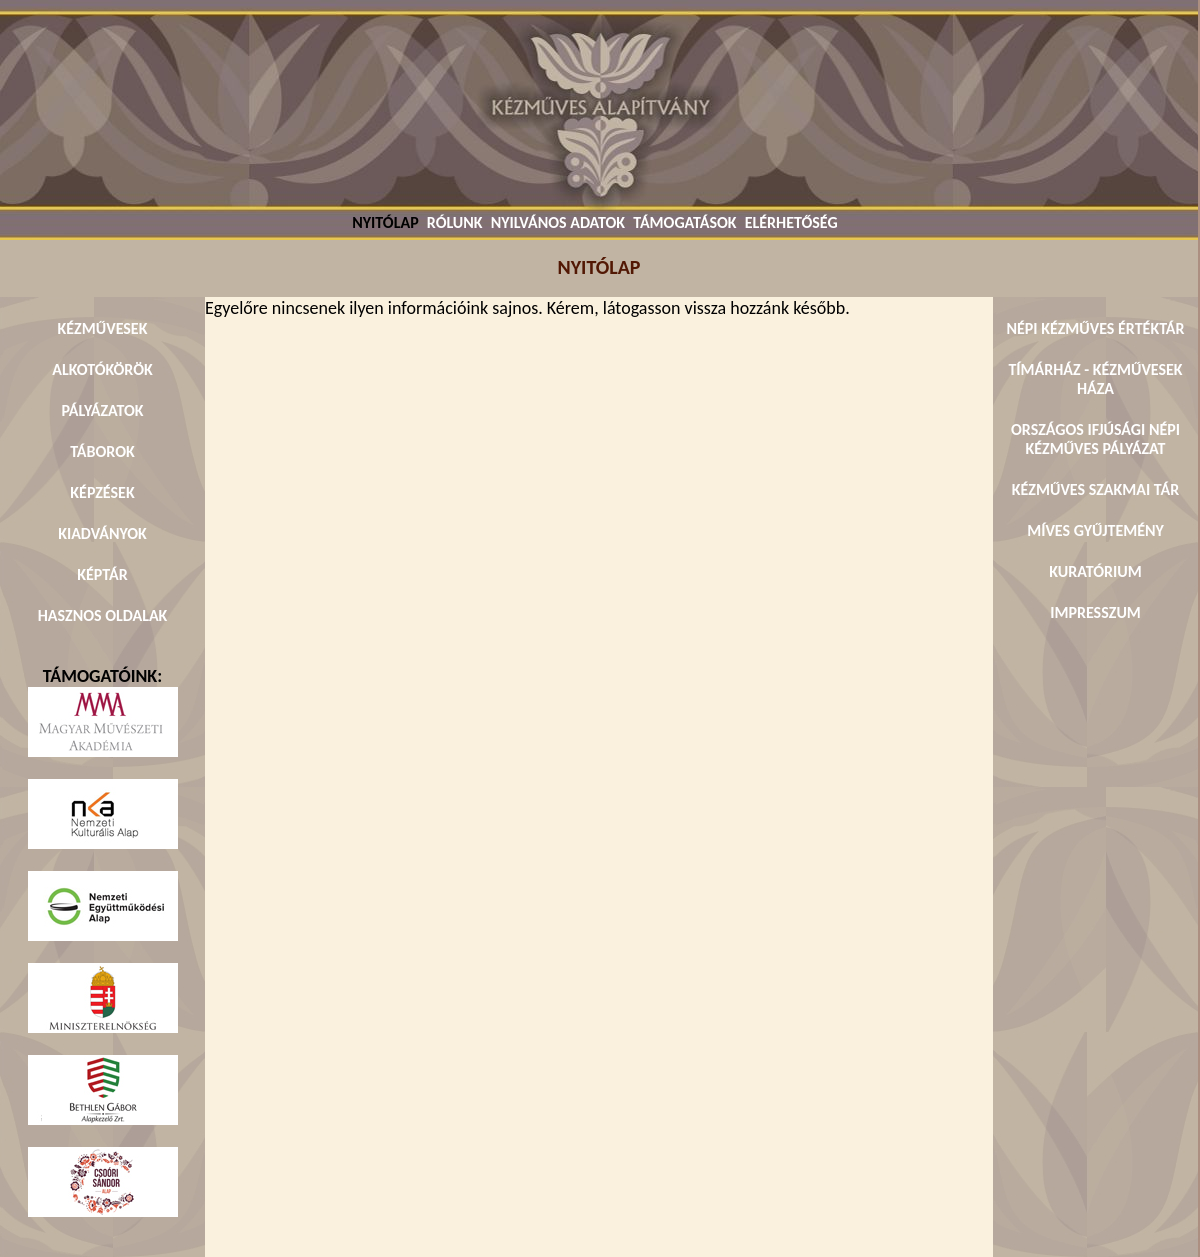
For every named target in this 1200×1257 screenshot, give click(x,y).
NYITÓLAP (385, 222)
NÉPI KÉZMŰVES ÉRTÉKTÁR (1095, 328)
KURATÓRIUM (1095, 571)
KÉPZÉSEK (102, 492)
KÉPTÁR (102, 574)
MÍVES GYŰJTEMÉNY (1095, 530)
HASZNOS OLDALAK (103, 615)
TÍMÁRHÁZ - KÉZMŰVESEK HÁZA (1095, 379)
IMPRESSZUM (1095, 612)
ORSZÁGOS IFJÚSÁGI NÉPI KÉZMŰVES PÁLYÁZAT (1095, 439)
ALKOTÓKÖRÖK (102, 369)
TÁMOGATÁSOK (684, 222)
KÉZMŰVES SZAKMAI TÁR (1095, 489)
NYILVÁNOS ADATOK (558, 222)
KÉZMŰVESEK (103, 328)
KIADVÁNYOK (102, 533)
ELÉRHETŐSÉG (791, 222)
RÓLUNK (455, 222)
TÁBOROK (102, 451)
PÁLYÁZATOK (102, 410)
